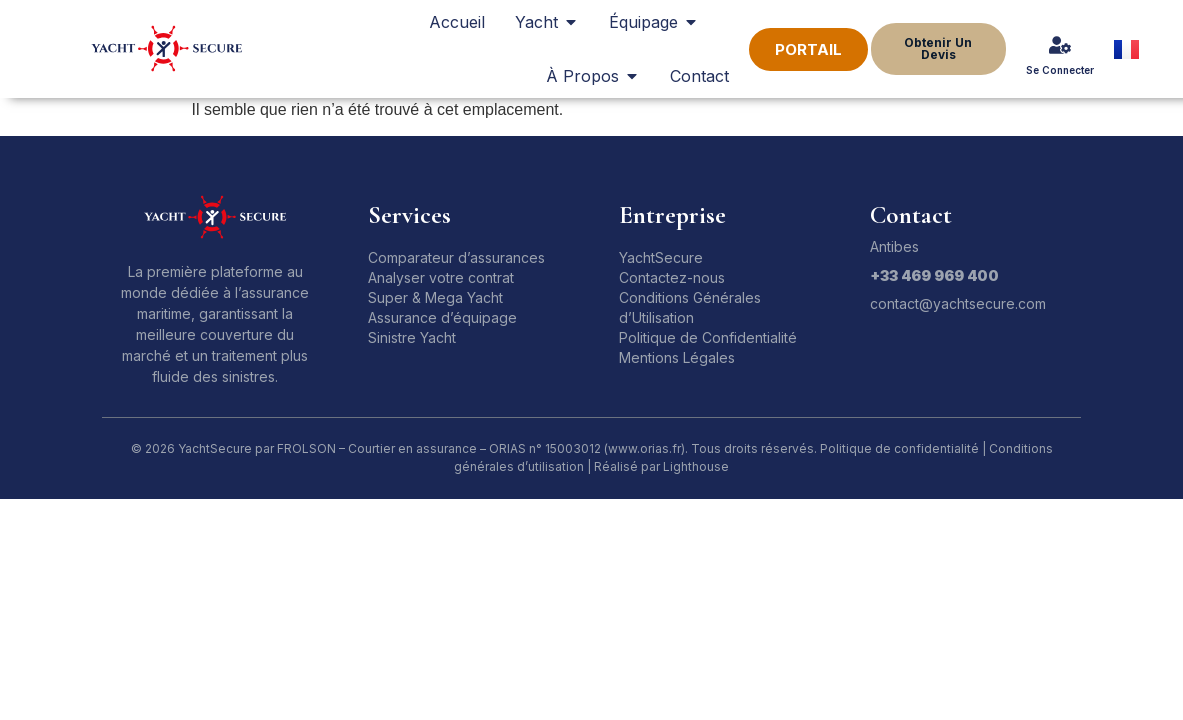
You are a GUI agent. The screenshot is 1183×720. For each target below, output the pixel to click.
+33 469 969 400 (934, 275)
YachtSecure (661, 257)
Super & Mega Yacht (435, 297)
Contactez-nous (672, 277)
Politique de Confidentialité (708, 337)
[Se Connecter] (1060, 45)
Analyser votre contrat (441, 277)
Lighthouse (696, 466)
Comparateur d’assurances (456, 257)
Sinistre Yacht (412, 337)
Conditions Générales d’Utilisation (690, 307)
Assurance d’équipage (442, 317)
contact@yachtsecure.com (958, 303)
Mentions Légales (677, 357)
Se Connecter (1060, 70)
